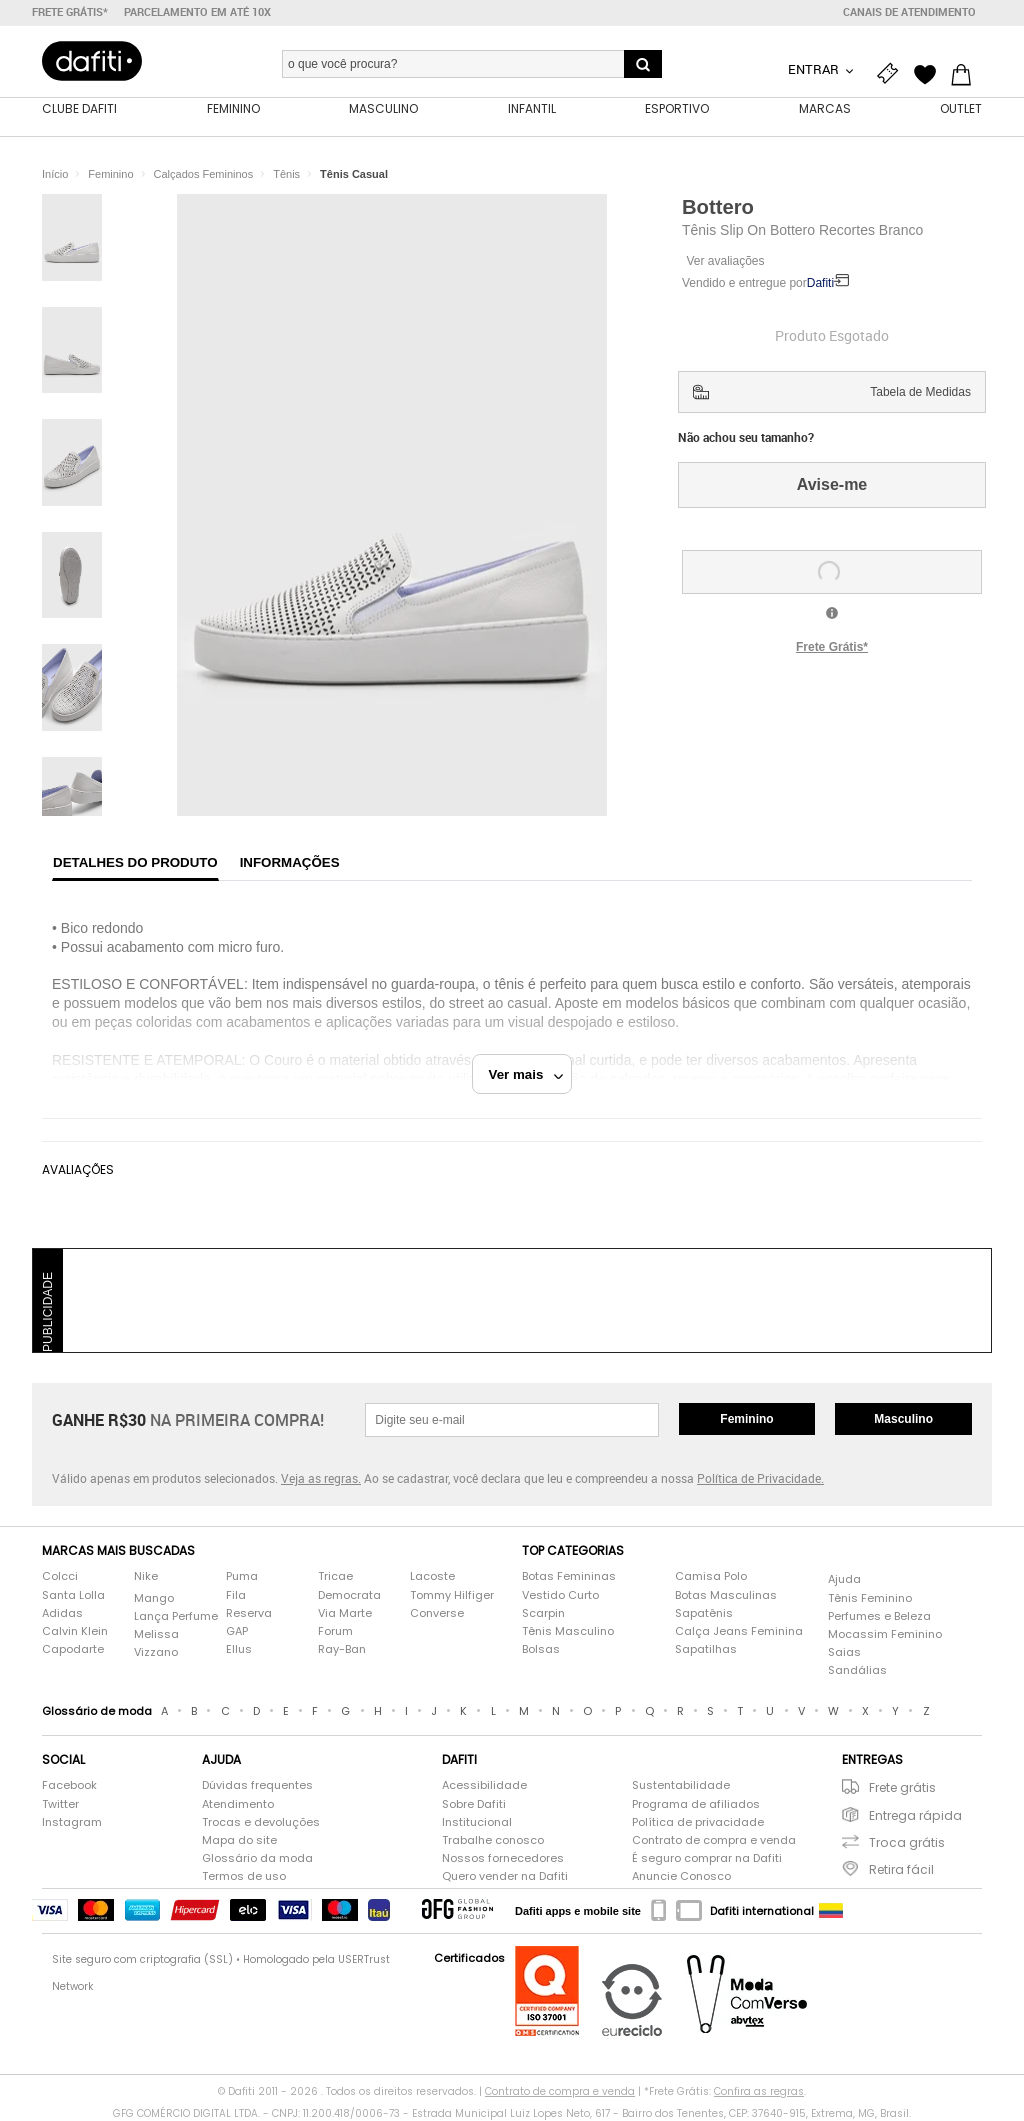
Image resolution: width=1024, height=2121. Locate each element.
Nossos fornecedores (503, 1858)
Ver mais (526, 1074)
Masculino (903, 1419)
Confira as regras (759, 2091)
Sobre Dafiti (474, 1804)
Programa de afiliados (696, 1804)
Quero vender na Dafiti (505, 1876)
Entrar (815, 69)
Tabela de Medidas (920, 392)
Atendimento (238, 1804)
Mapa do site (239, 1840)
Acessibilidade (484, 1785)
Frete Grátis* (832, 647)
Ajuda (844, 1579)
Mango (154, 1598)
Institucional (477, 1822)
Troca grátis (907, 1842)
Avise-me (832, 484)
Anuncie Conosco (681, 1876)
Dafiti (820, 283)
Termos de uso (244, 1876)
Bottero (718, 207)
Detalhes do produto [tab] (135, 862)
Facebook (69, 1785)
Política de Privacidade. (760, 1478)
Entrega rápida (915, 1815)
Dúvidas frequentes (257, 1785)
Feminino (746, 1419)
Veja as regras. (321, 1478)
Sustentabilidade (681, 1785)
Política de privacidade (698, 1822)
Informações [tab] (290, 862)
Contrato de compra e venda (714, 1840)
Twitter (60, 1804)
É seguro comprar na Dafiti (707, 1858)
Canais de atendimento (909, 12)
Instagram (72, 1822)
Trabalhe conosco (493, 1840)
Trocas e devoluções (261, 1822)
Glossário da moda (257, 1858)
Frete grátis (902, 1787)
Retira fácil (901, 1869)
